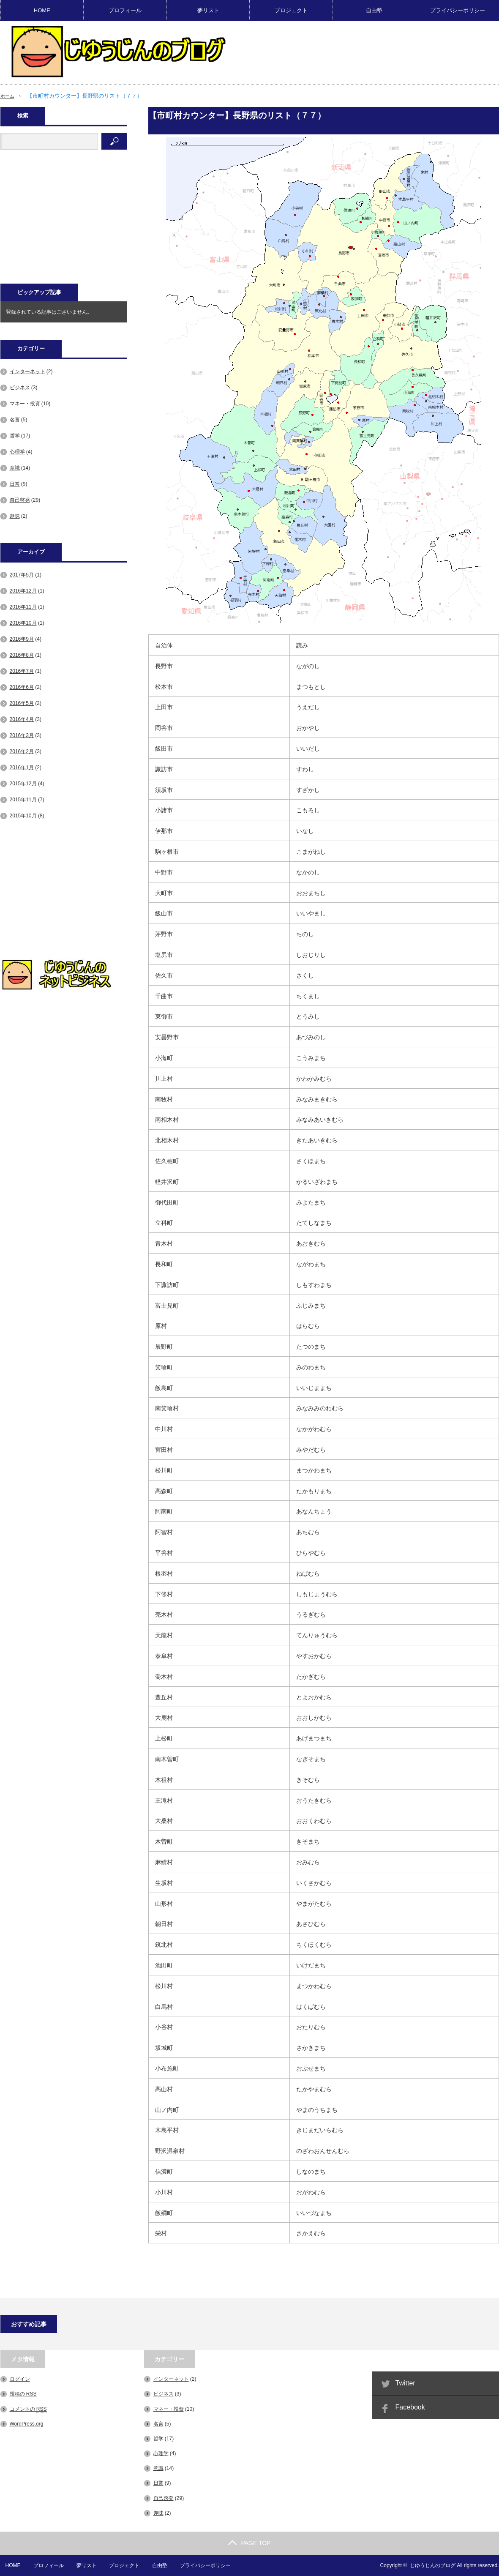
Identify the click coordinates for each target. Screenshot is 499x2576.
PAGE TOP (249, 2543)
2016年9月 (22, 639)
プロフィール (125, 10)
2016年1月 (22, 767)
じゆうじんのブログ (432, 2565)
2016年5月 (22, 703)
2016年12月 (23, 591)
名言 (15, 420)
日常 (15, 484)
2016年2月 (22, 751)
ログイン (20, 2379)
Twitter (405, 2383)
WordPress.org (27, 2424)
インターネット (27, 371)
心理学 (17, 452)
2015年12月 (23, 784)
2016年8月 (22, 655)
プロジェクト (291, 10)
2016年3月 (22, 735)
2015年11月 (23, 800)
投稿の (23, 2394)
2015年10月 (23, 816)
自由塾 (374, 10)
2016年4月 (22, 719)
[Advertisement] (63, 221)
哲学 (15, 436)
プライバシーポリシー (457, 10)
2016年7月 (22, 671)
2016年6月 (22, 687)
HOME (42, 10)
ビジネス (20, 388)
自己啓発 (20, 500)
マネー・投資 (25, 404)
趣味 (15, 516)
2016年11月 (23, 607)
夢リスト (208, 10)
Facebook (410, 2407)
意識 (15, 468)
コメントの (28, 2409)
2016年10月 (23, 623)
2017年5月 (22, 575)
